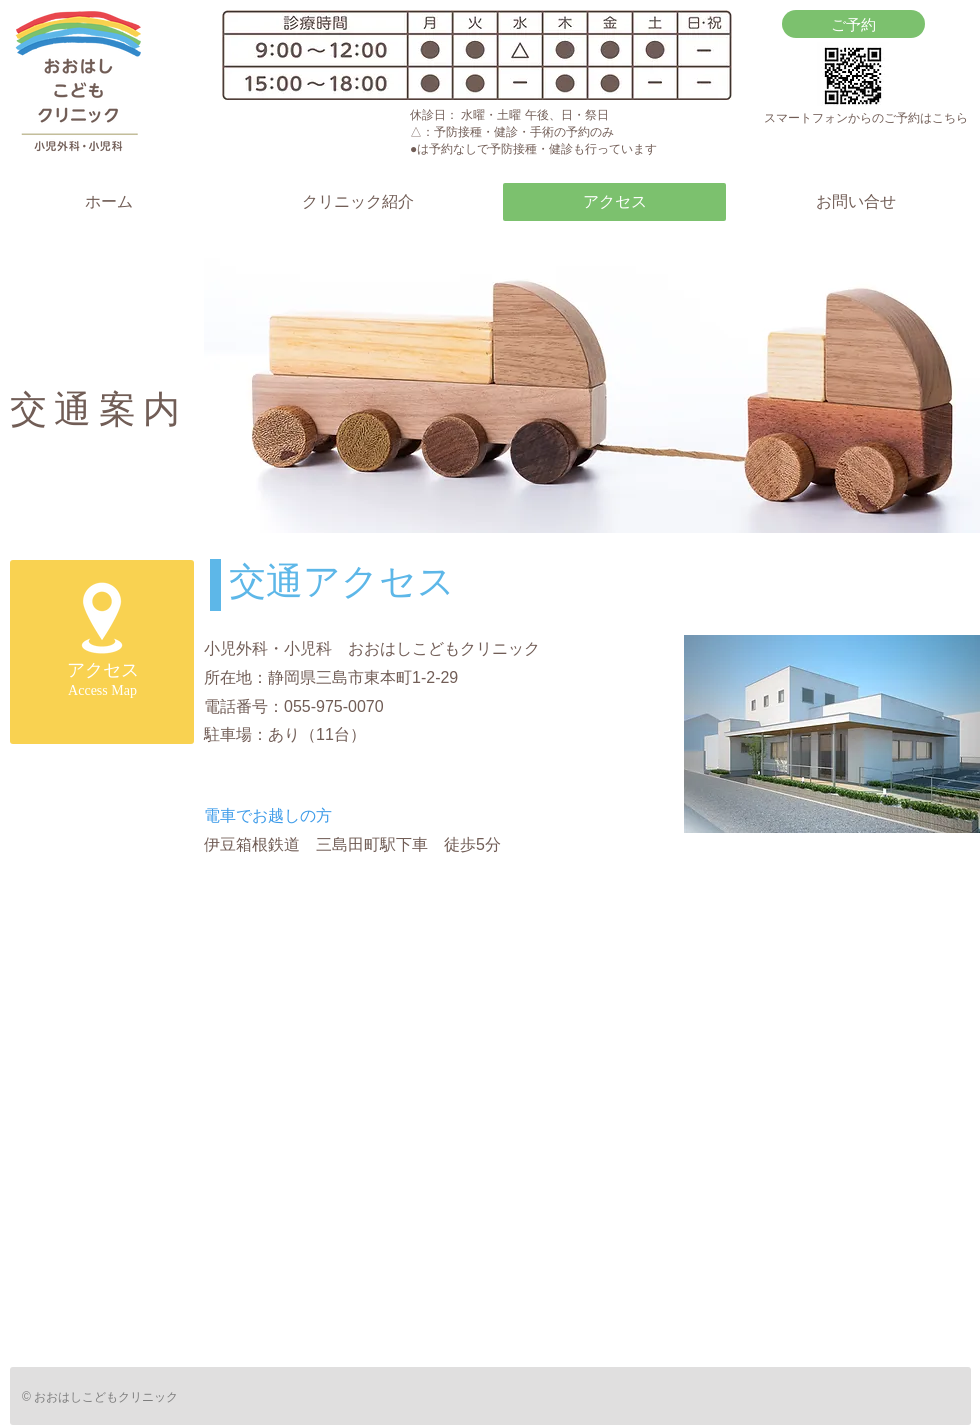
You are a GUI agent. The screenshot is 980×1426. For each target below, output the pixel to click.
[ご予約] (853, 24)
